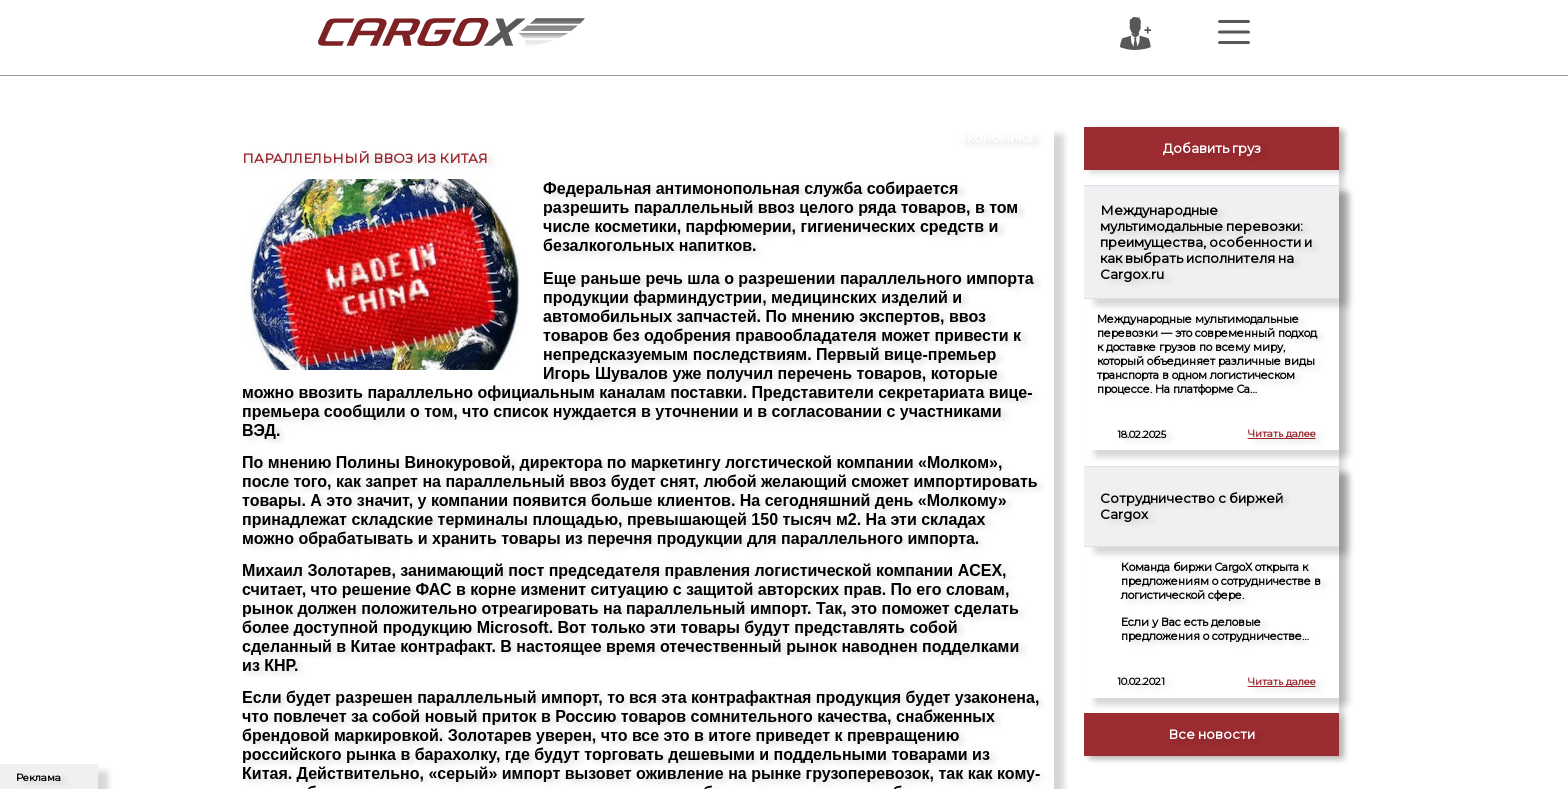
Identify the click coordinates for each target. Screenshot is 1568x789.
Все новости (1211, 734)
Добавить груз (1212, 148)
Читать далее (1282, 433)
